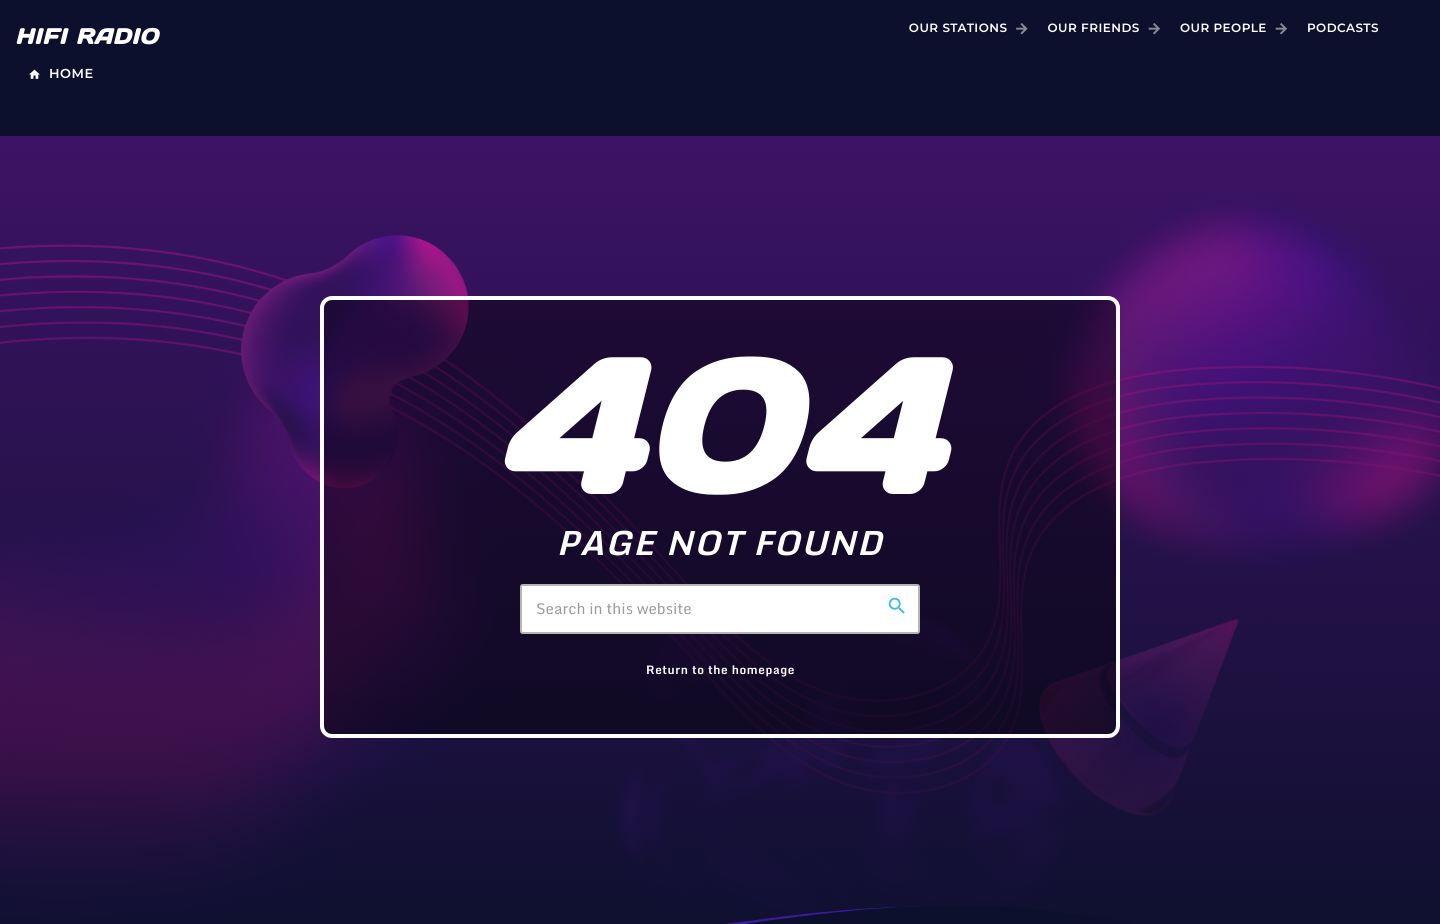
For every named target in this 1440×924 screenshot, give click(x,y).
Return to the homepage (720, 670)
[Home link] (92, 29)
